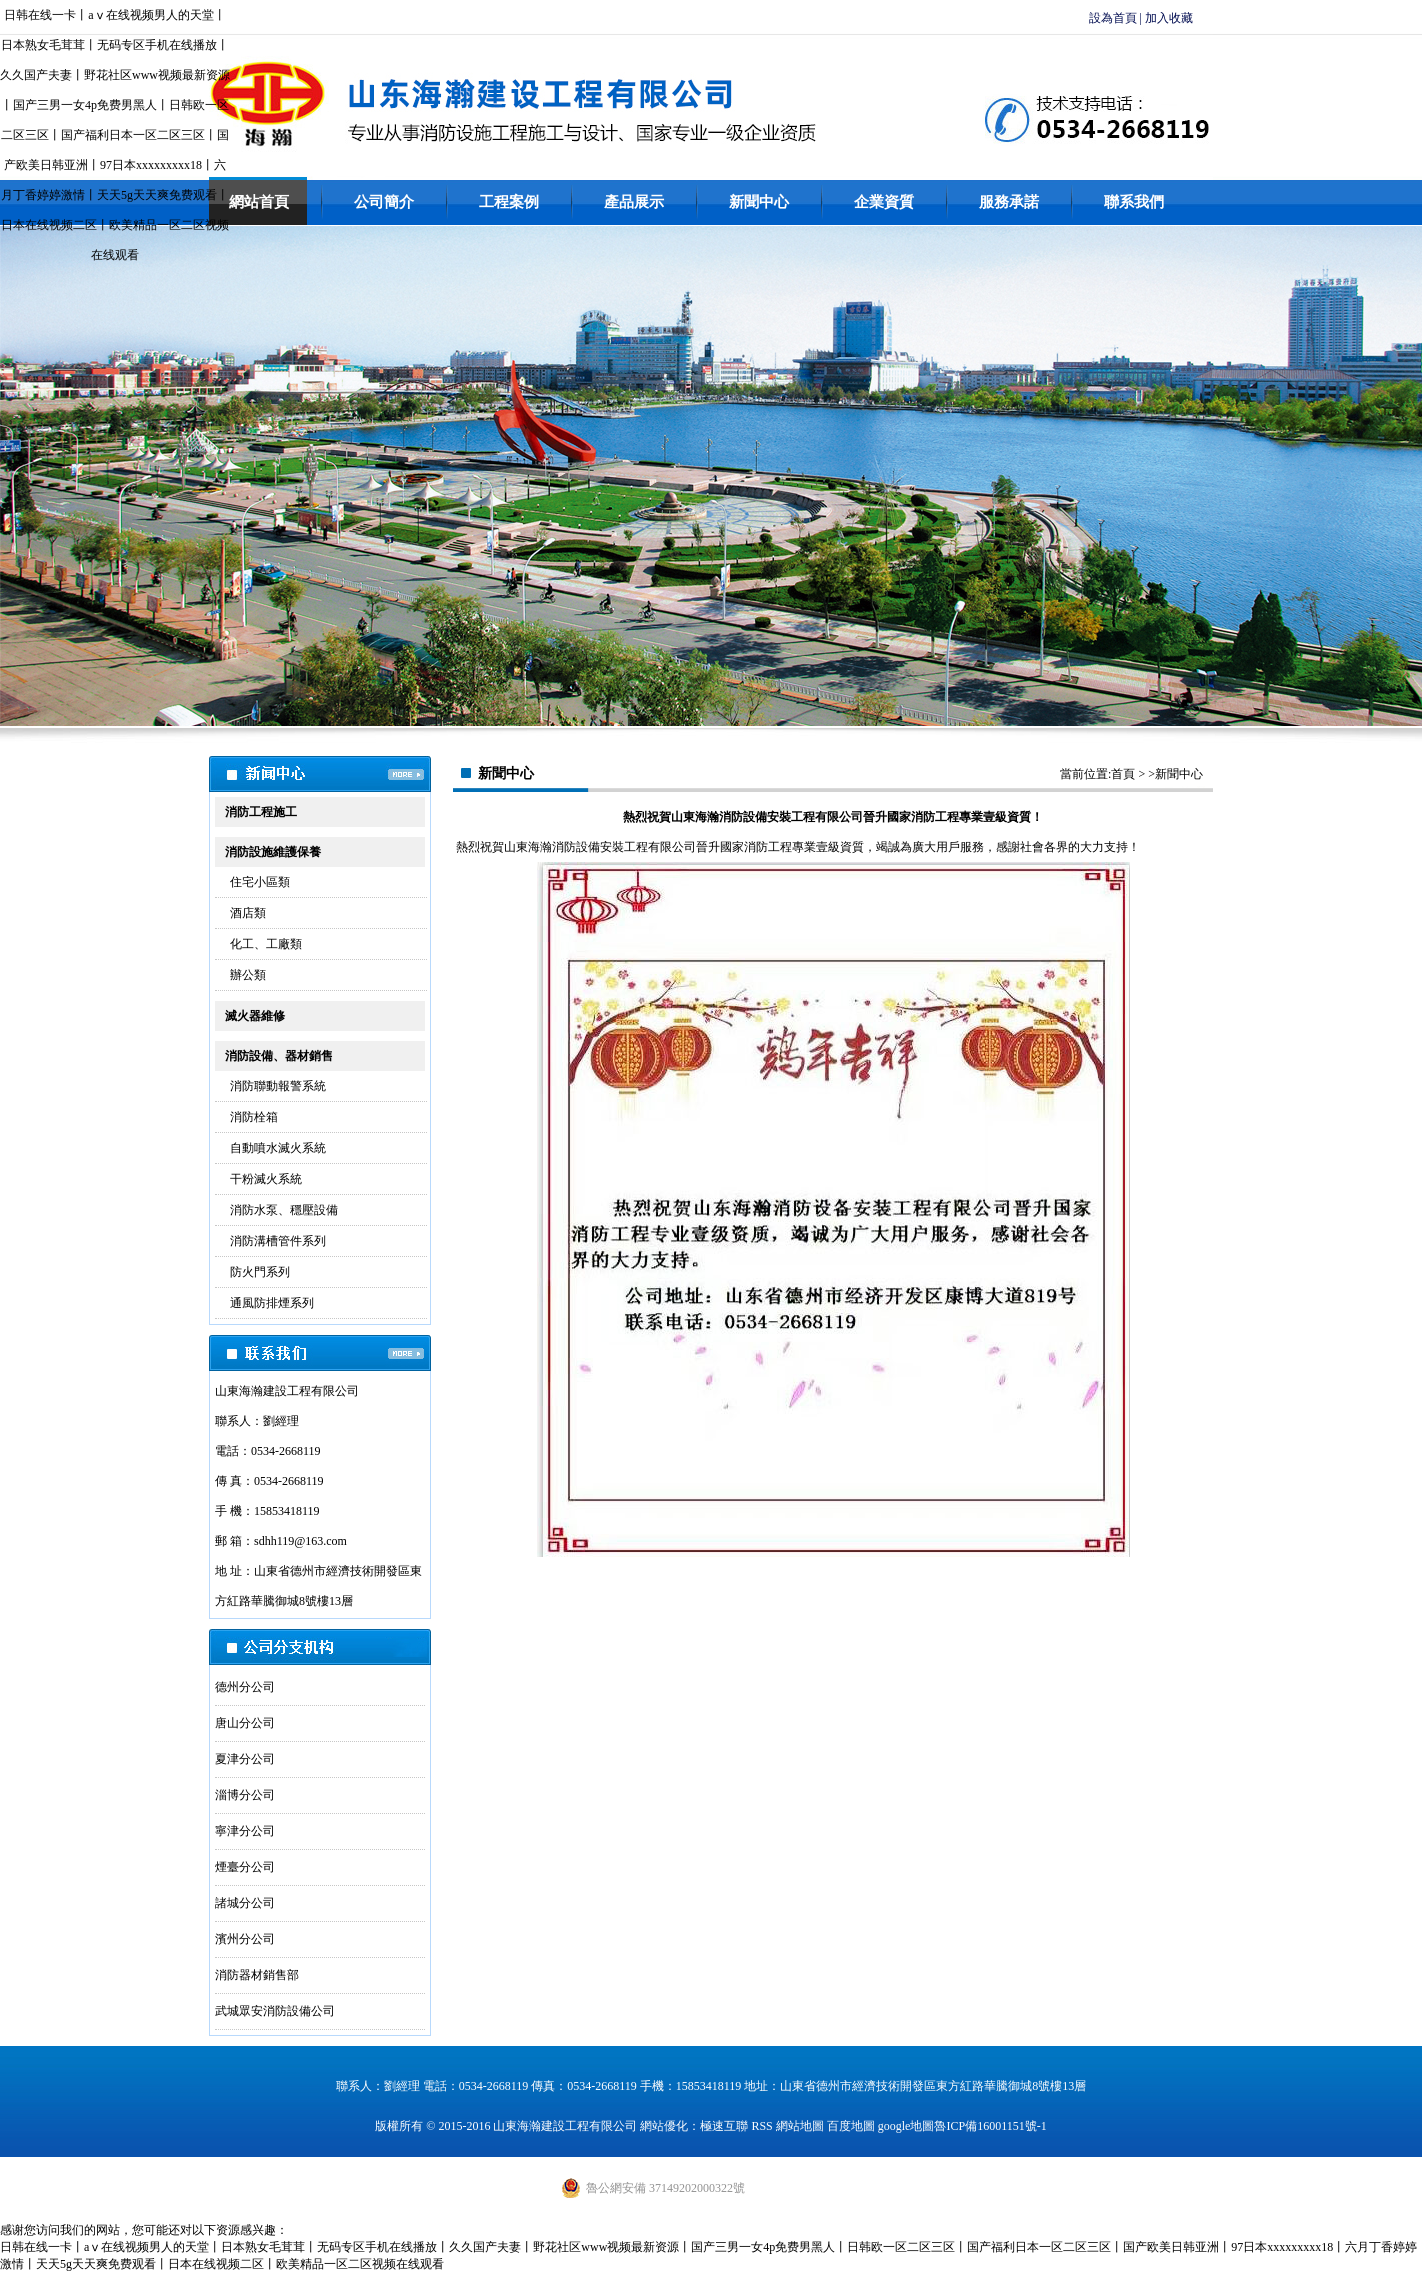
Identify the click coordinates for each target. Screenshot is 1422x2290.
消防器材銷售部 (257, 1975)
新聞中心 (759, 202)
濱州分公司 (245, 1939)
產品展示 (634, 202)
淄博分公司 (245, 1795)
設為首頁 (1113, 18)
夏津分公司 (245, 1759)
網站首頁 (259, 202)
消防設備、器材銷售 (279, 1056)
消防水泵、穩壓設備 (284, 1210)
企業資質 (884, 202)
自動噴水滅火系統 (278, 1148)
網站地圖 (800, 2126)
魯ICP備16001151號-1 (990, 2126)
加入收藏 (1169, 18)
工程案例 (509, 202)
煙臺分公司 (245, 1867)
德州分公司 (245, 1687)
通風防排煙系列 (272, 1303)
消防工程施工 (261, 812)
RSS (761, 2126)
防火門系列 (260, 1272)
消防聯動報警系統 (278, 1086)
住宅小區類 (260, 882)
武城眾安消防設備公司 (275, 2011)
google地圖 (906, 2126)
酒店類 (248, 913)
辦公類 (248, 975)
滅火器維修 (255, 1016)
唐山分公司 (245, 1723)
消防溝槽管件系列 (278, 1241)
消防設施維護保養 (273, 852)
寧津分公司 (245, 1831)
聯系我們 (1134, 202)
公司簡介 (384, 202)
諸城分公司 (245, 1903)
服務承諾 (1009, 202)
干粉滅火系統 (266, 1179)
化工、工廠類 (266, 944)
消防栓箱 (254, 1117)
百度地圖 (851, 2126)
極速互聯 (724, 2126)
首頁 (1123, 774)
